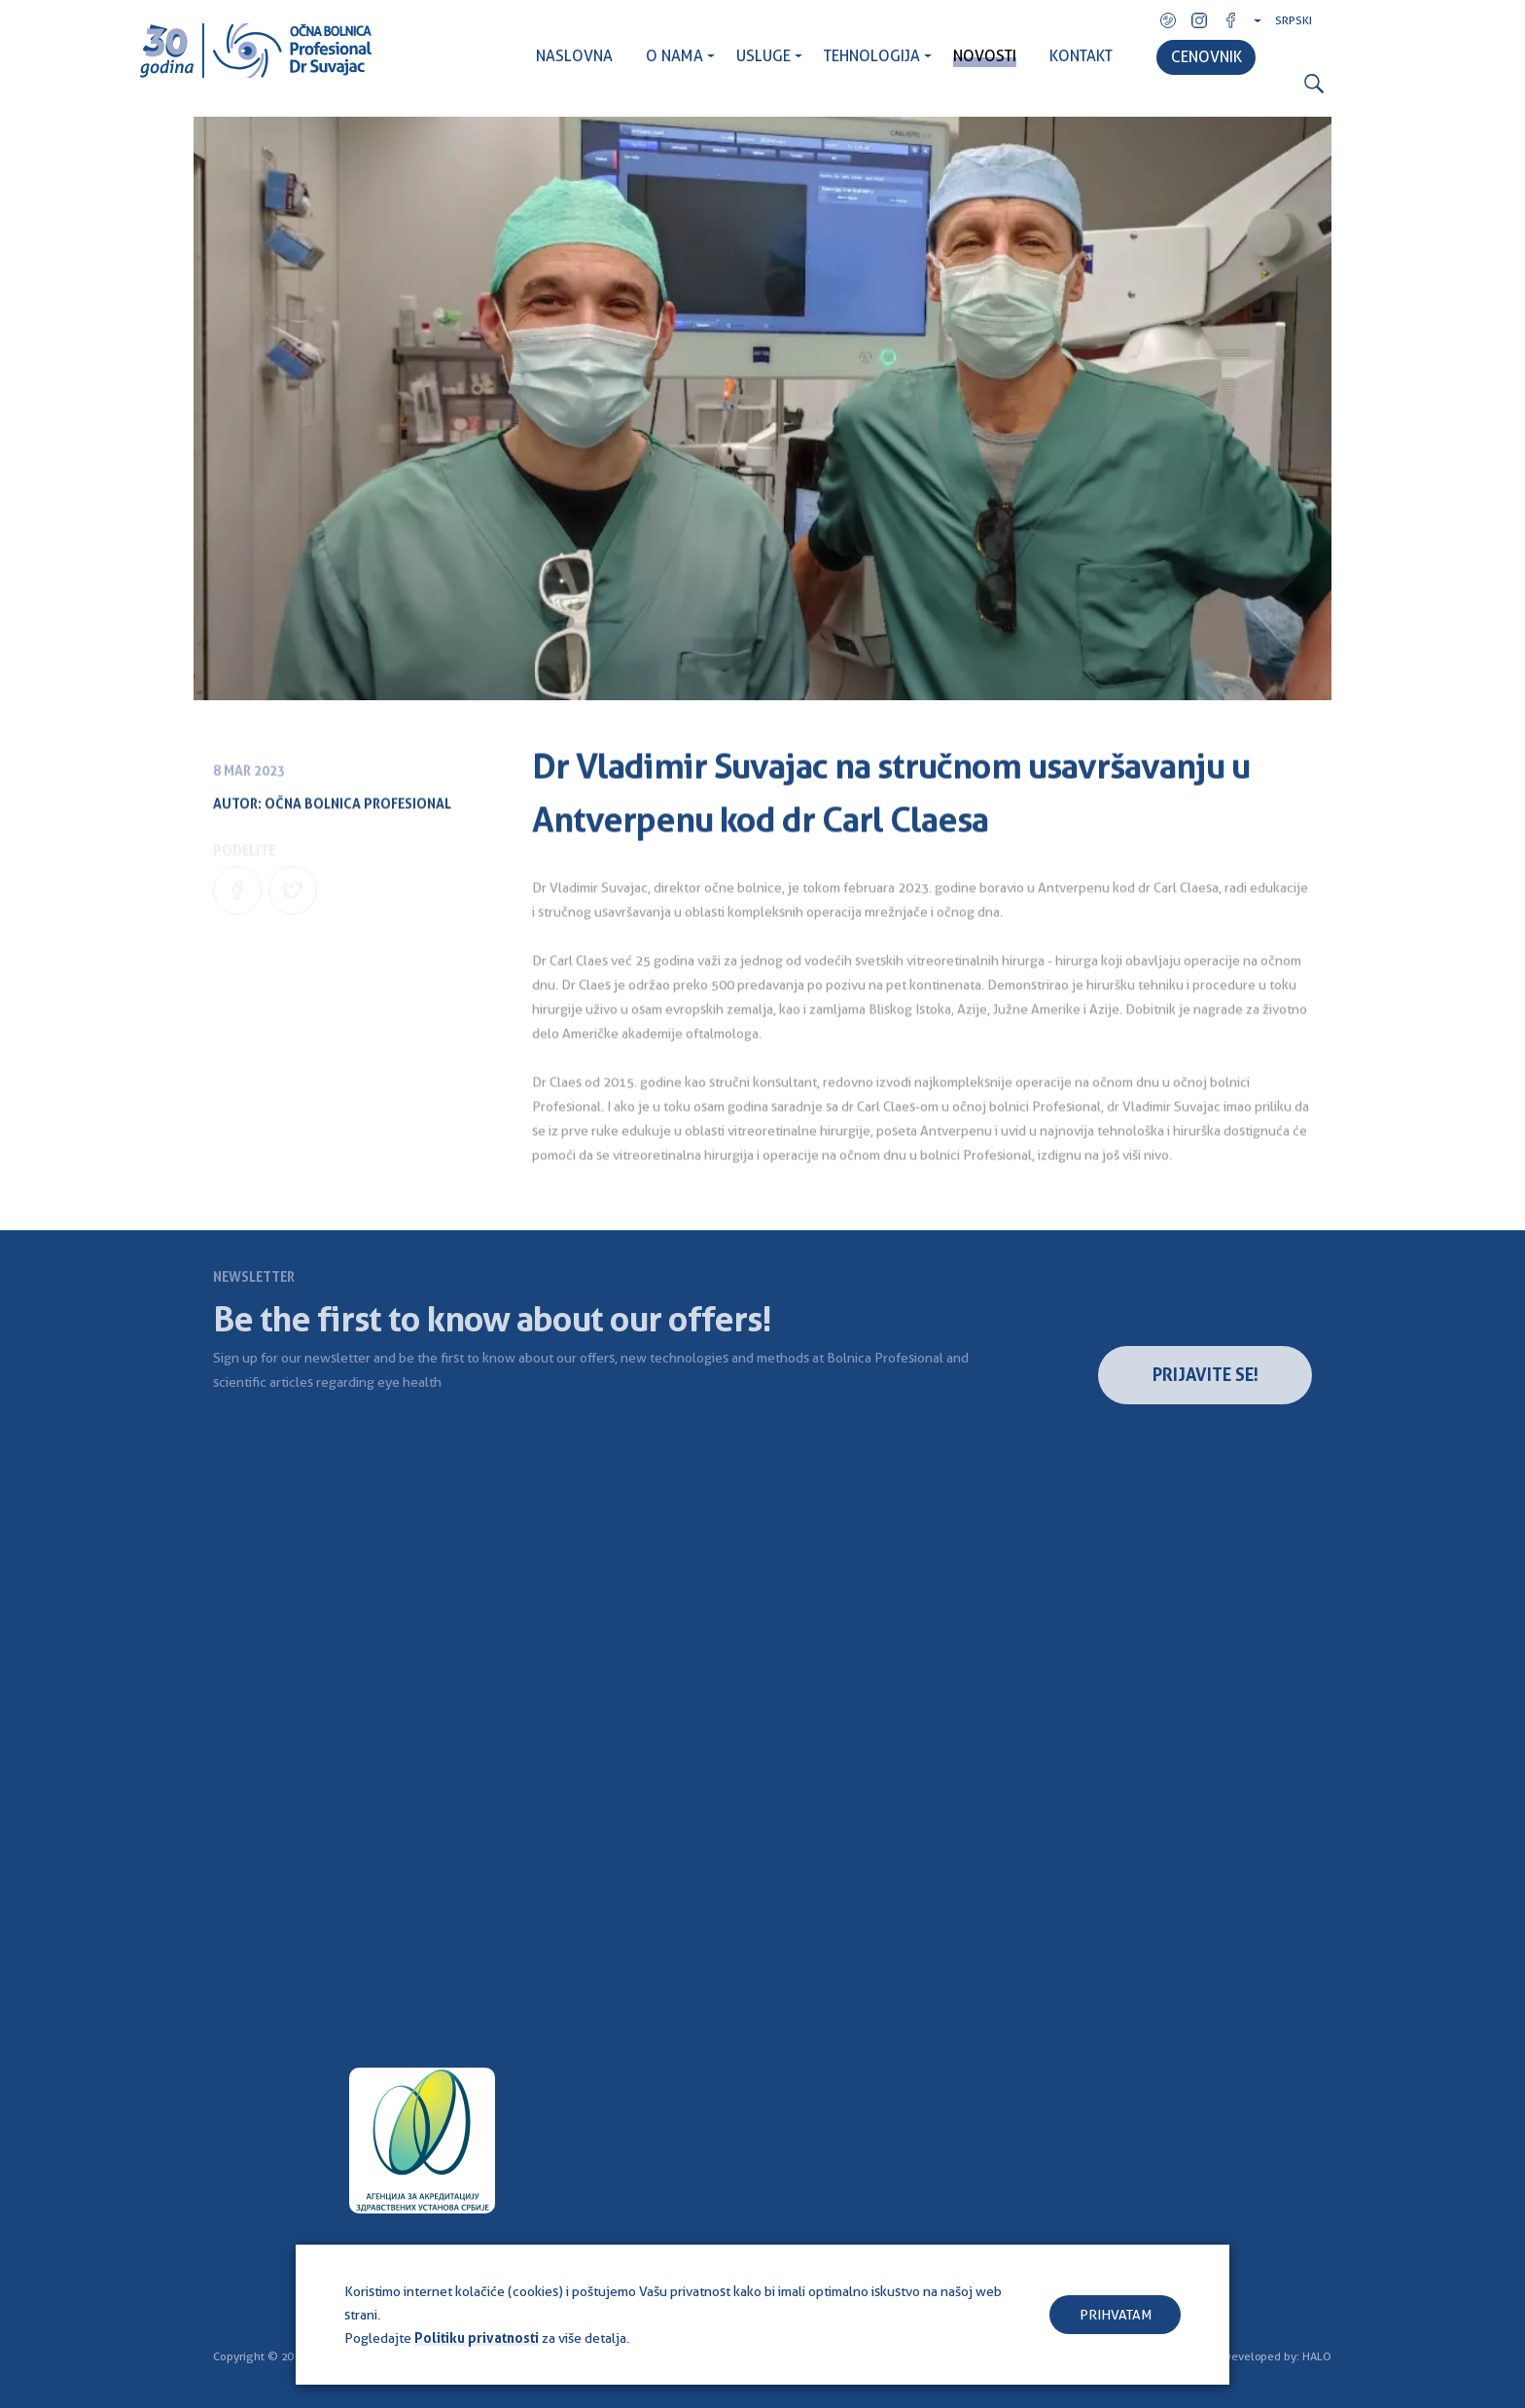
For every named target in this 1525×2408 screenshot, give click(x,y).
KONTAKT (1081, 56)
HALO (1316, 2356)
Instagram (1199, 20)
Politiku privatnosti (476, 2338)
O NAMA (674, 56)
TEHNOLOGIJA (872, 56)
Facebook (1230, 20)
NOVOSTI (984, 56)
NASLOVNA (574, 56)
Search (1314, 84)
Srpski (1293, 20)
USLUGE (763, 56)
